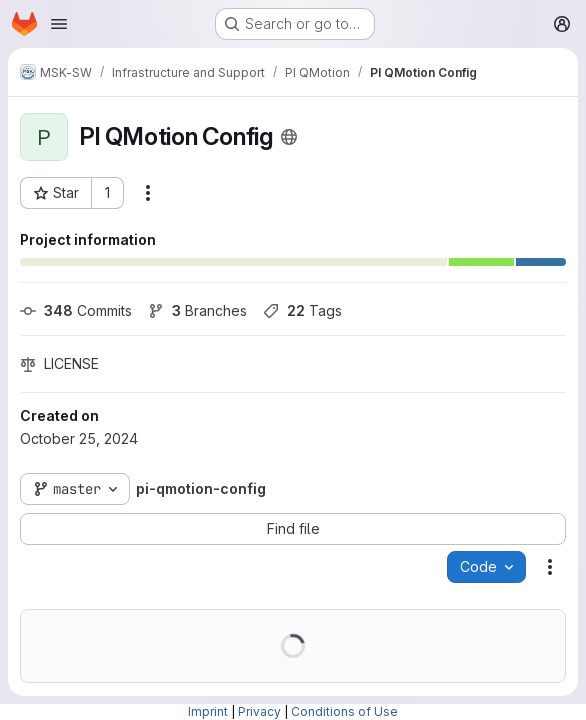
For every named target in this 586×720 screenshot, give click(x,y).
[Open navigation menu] (59, 24)
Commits (76, 310)
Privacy (259, 711)
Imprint (208, 711)
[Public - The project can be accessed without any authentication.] (289, 137)
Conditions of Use (344, 711)
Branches (197, 310)
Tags (302, 310)
